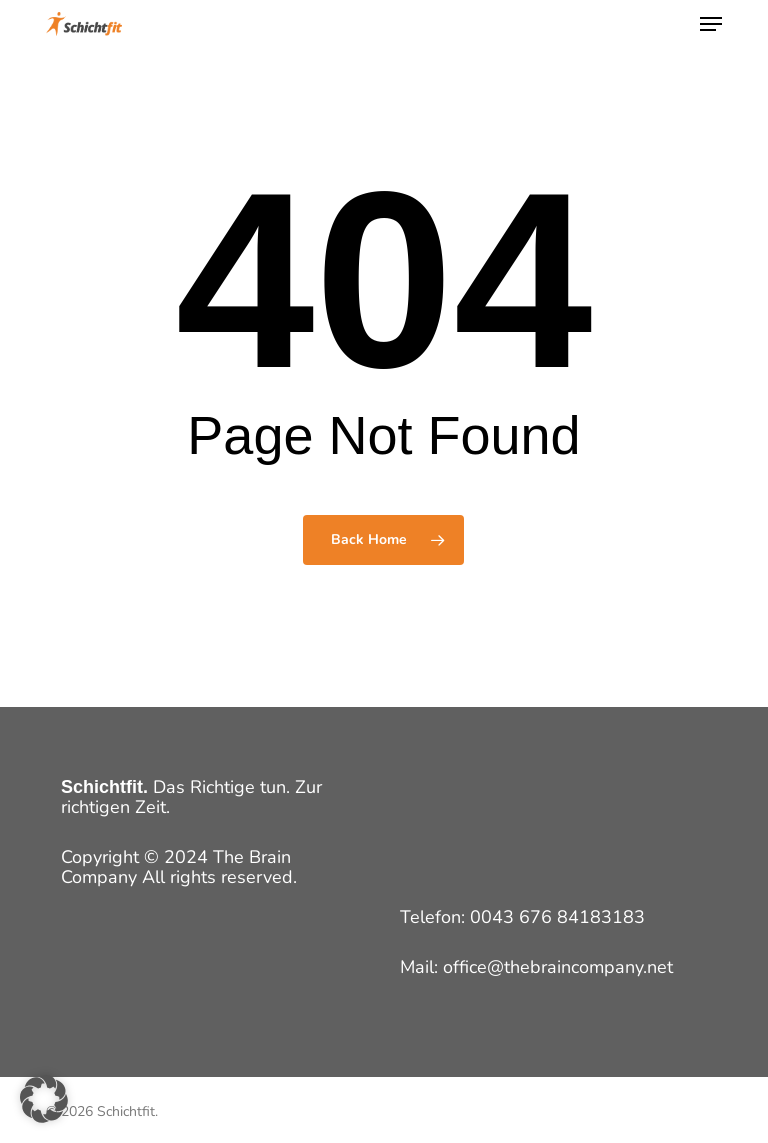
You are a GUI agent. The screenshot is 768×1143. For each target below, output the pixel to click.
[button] (711, 24)
